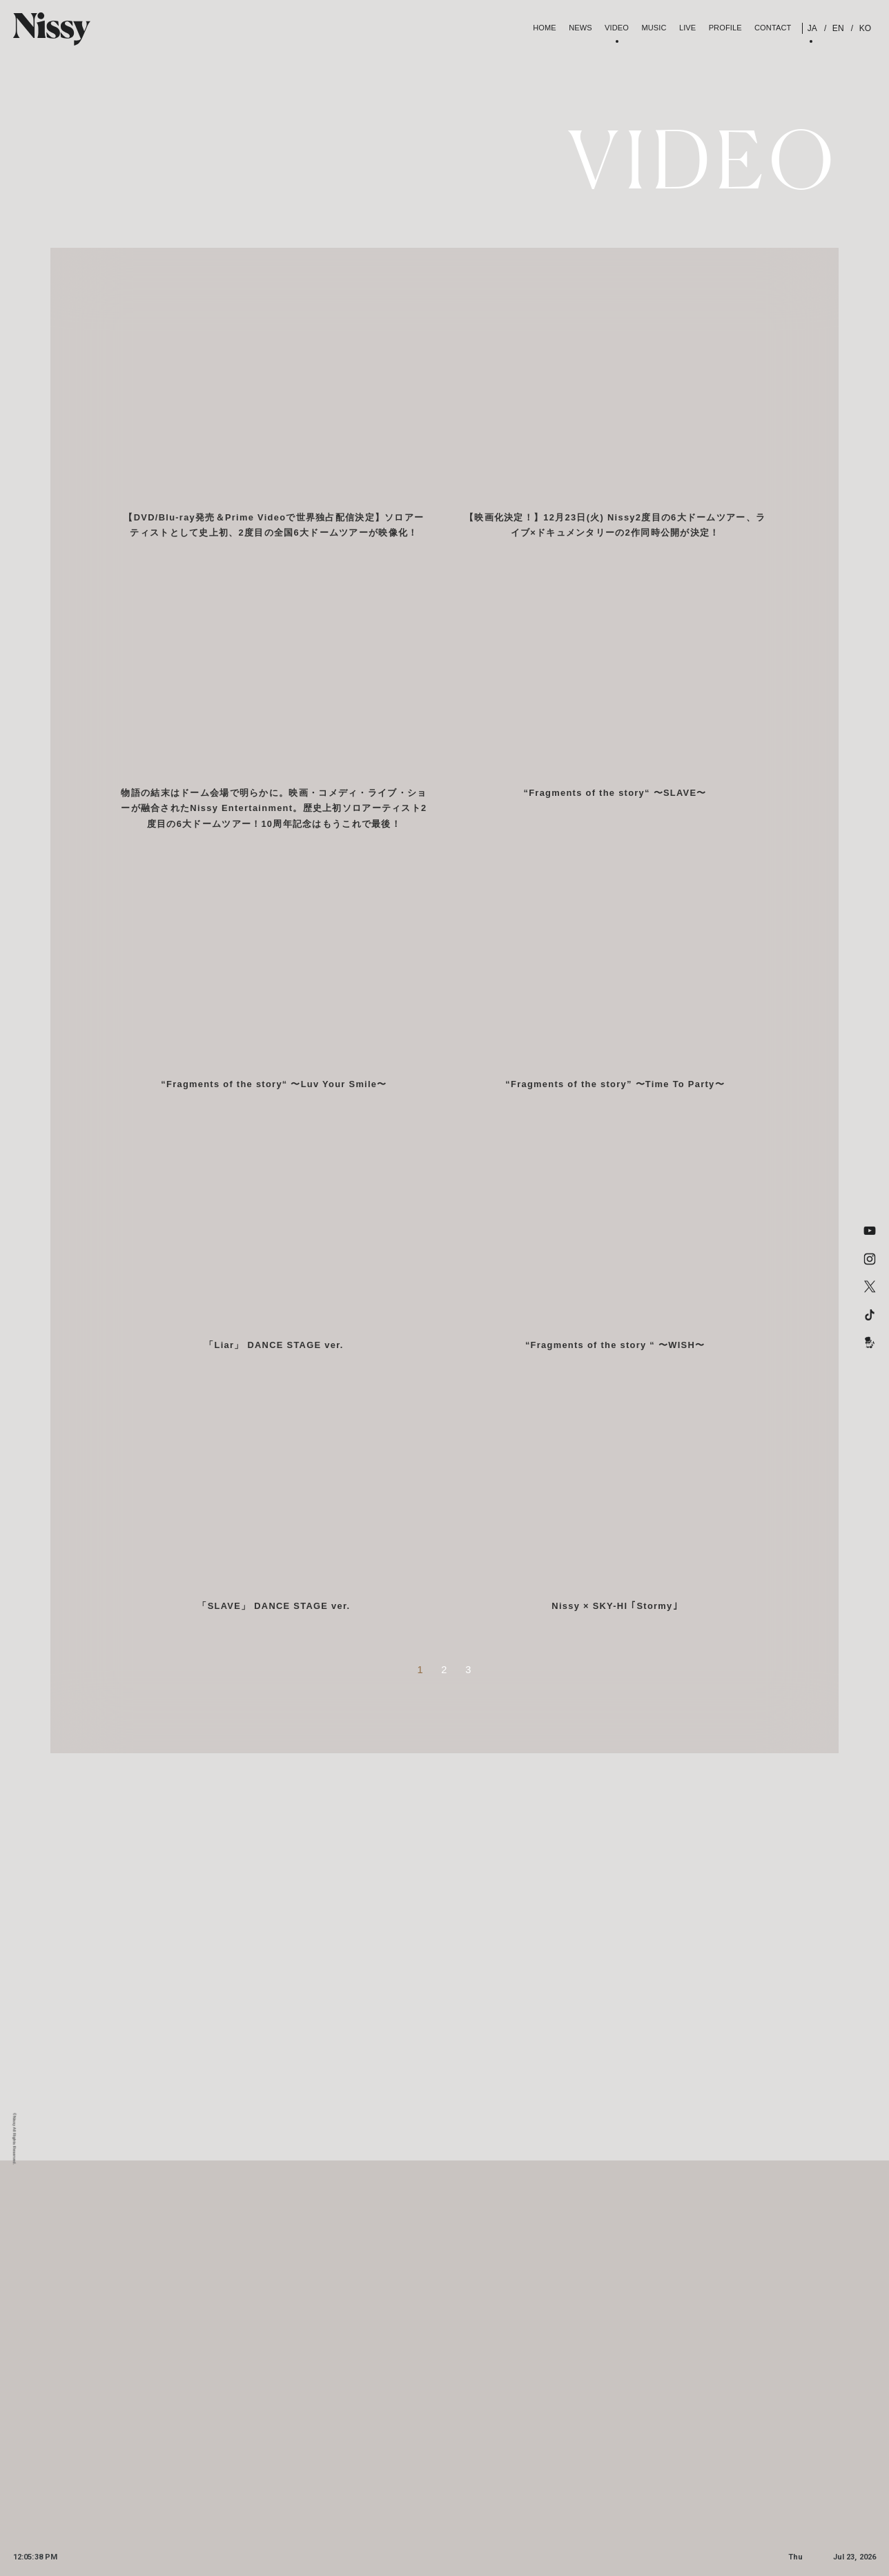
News (580, 27)
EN (836, 28)
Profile (725, 27)
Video (617, 27)
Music (653, 27)
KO (864, 28)
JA (812, 28)
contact (772, 27)
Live (687, 27)
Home (544, 27)
